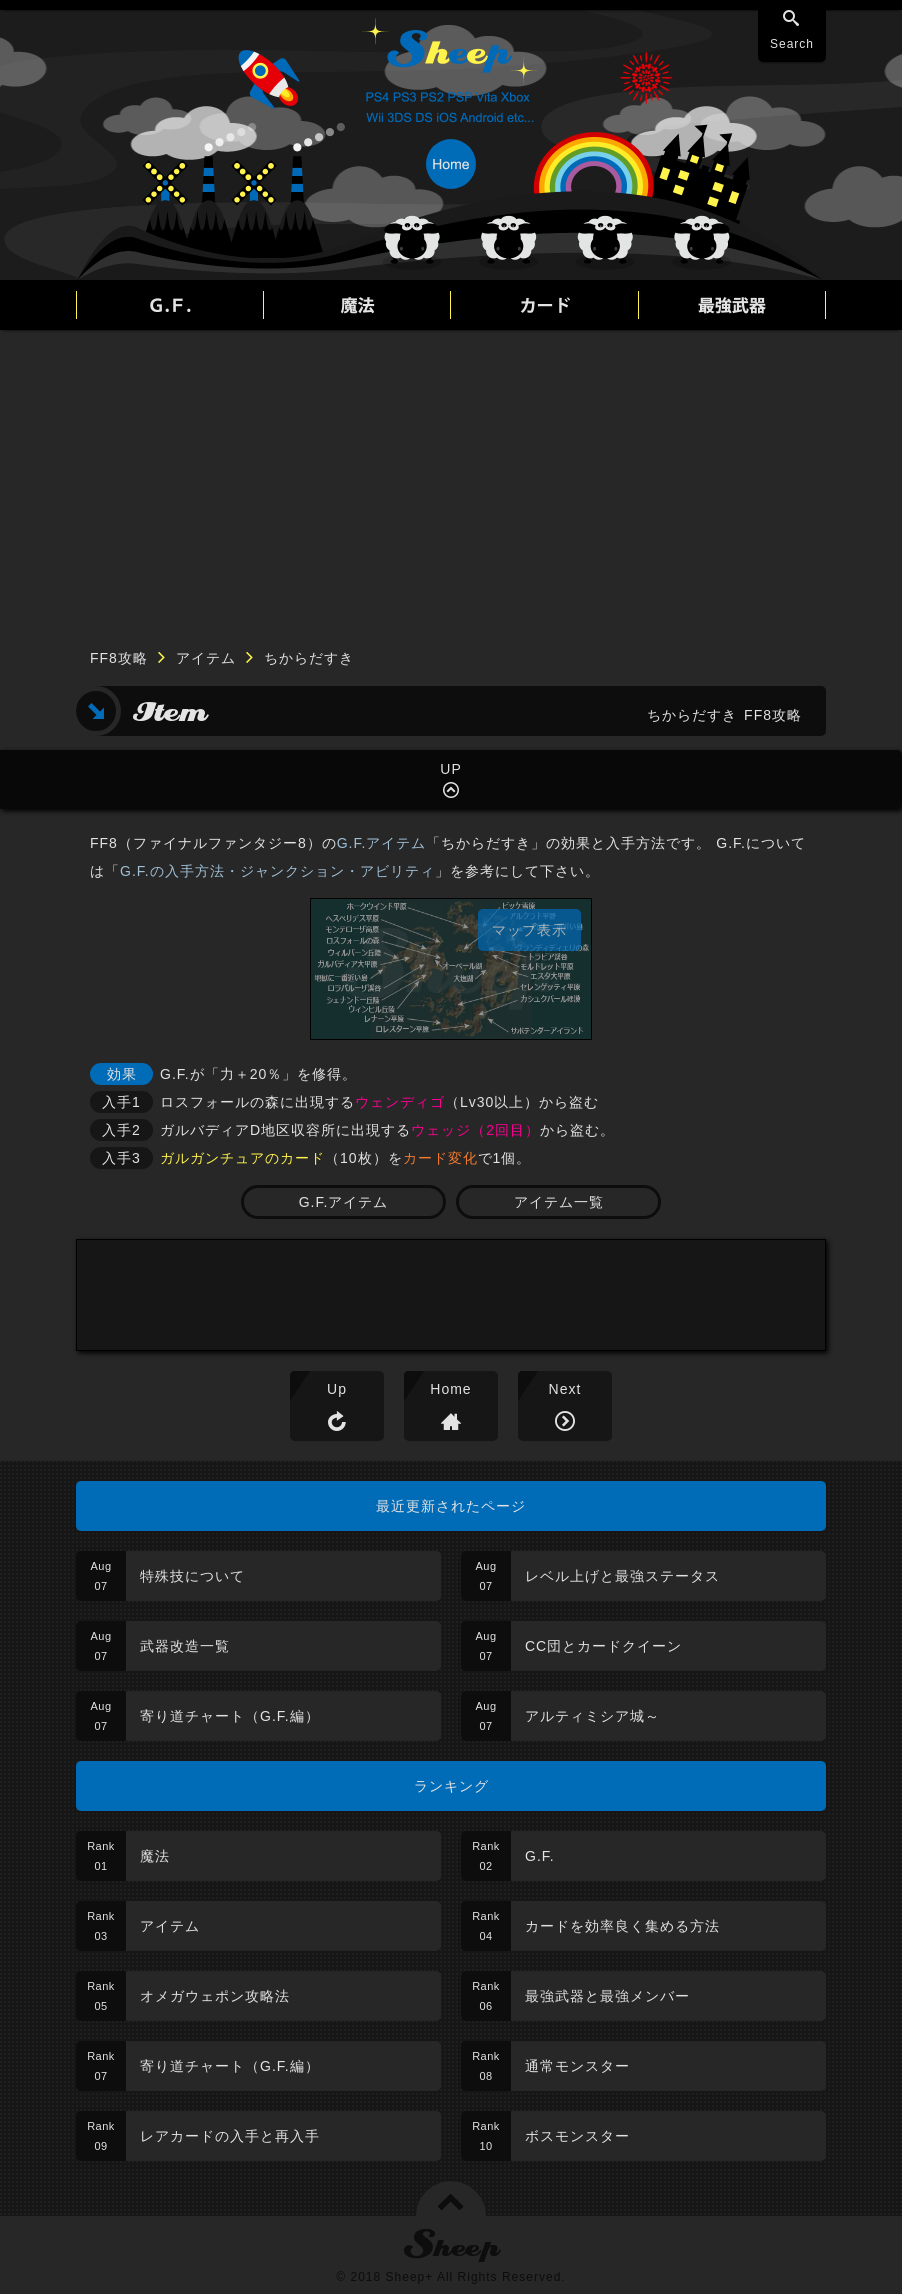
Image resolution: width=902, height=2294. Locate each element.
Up (337, 1389)
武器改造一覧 (185, 1646)
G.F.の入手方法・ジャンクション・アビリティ (277, 871)
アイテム (206, 658)
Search (792, 44)
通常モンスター (577, 2066)
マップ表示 (529, 930)
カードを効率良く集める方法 (622, 1926)
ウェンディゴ (400, 1102)
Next (565, 1389)
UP (450, 769)
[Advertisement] (451, 480)
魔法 (155, 1856)
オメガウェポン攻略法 (215, 1996)
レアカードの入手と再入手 (230, 2136)
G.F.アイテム (382, 843)
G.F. (540, 1856)
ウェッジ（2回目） (475, 1130)
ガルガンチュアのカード (242, 1158)
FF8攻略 (119, 658)
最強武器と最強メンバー (607, 1996)
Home (450, 1389)
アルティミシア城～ (592, 1716)
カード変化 (440, 1158)
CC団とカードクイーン (603, 1646)
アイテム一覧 (559, 1202)
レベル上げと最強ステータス (622, 1576)
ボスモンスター (577, 2136)
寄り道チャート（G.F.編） (230, 1716)
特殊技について (192, 1576)
